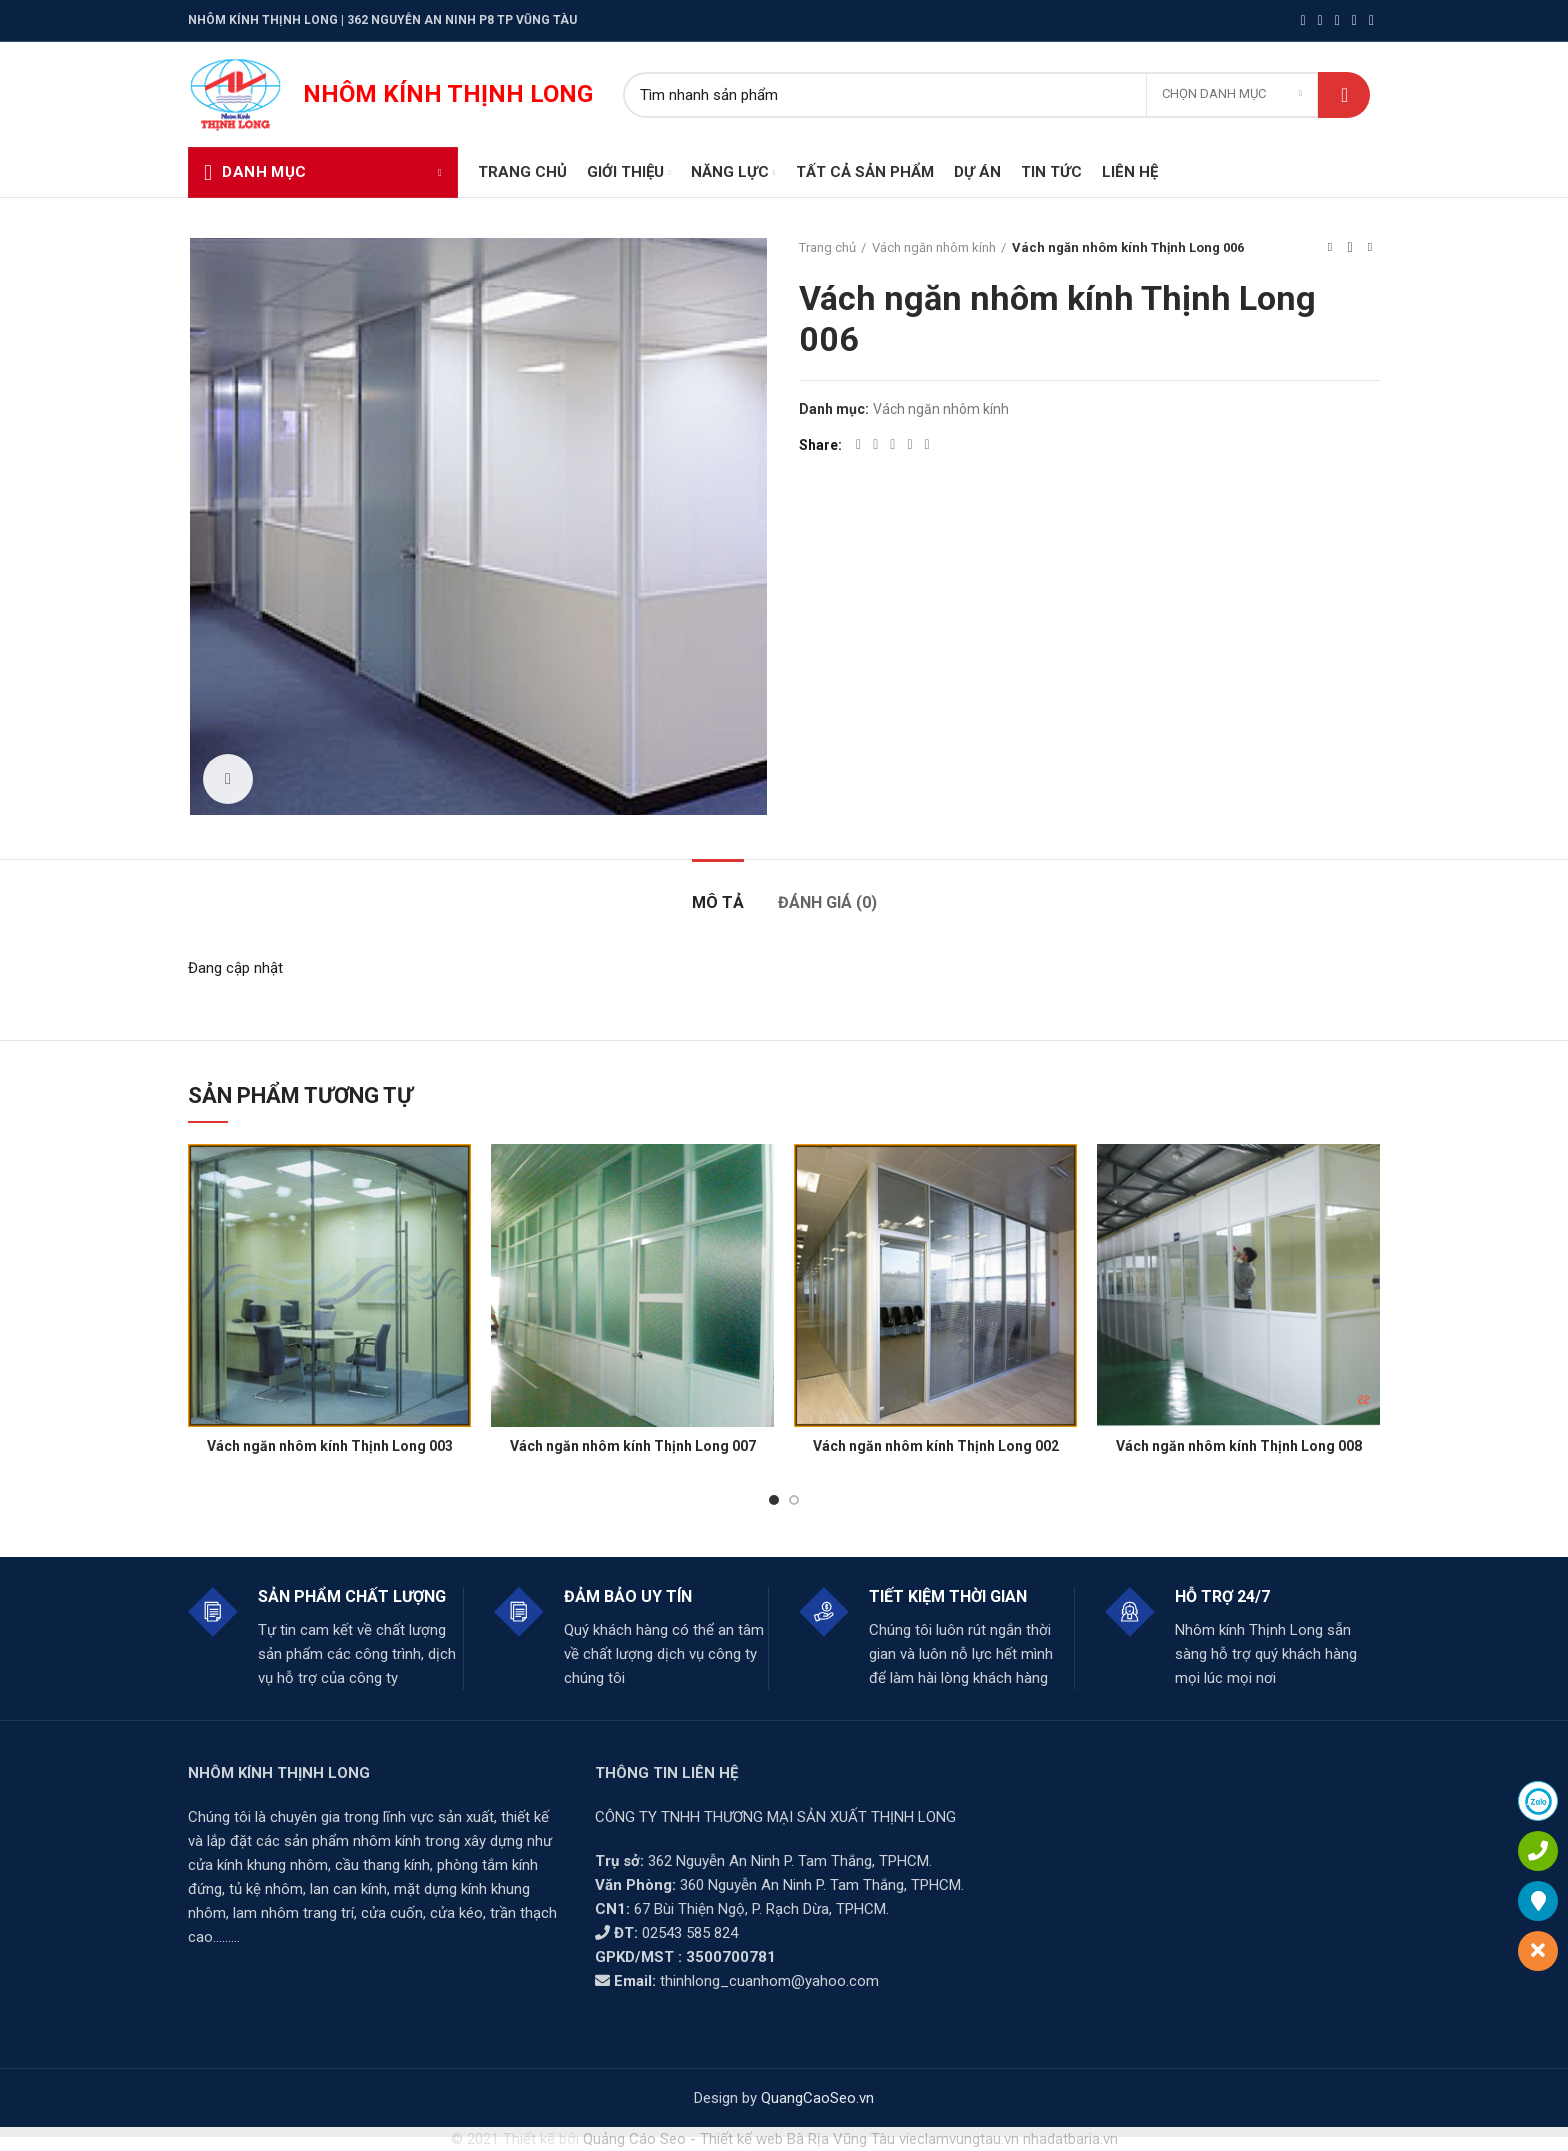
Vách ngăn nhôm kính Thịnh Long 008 (1239, 1446)
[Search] (996, 95)
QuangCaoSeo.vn (817, 2098)
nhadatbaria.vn (1070, 2139)
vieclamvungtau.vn (959, 2139)
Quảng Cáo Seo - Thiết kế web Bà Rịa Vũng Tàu (739, 2139)
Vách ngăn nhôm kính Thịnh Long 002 (936, 1446)
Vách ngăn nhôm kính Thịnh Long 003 (330, 1446)
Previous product (1330, 247)
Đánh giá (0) (827, 902)
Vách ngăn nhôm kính (934, 247)
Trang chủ (827, 247)
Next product (1370, 247)
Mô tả (718, 902)
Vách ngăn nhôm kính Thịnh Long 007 (633, 1446)
